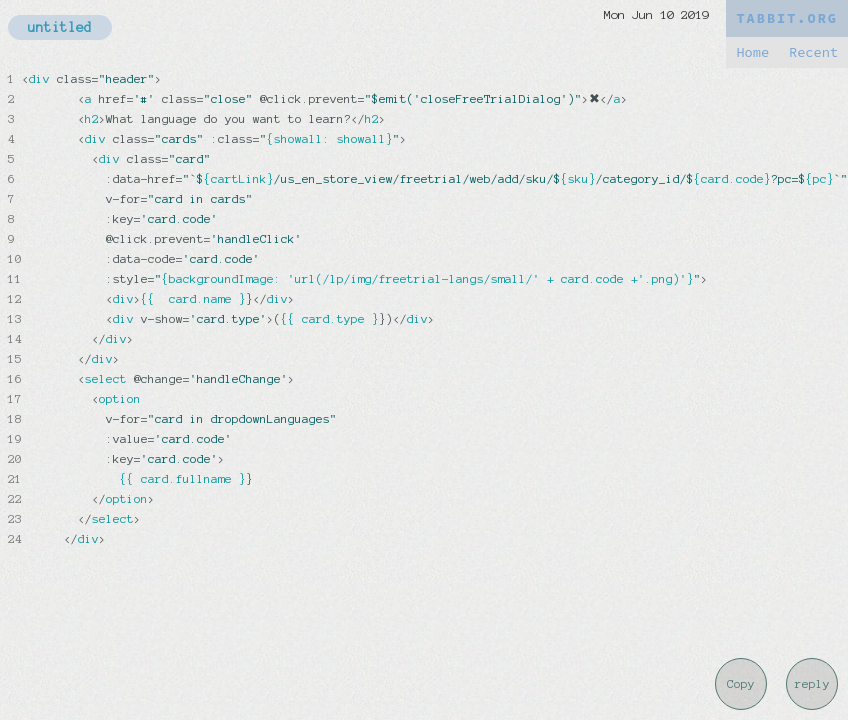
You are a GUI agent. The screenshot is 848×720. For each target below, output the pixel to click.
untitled (60, 27)
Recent (813, 52)
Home (752, 52)
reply (812, 684)
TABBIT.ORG (787, 18)
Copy (741, 684)
